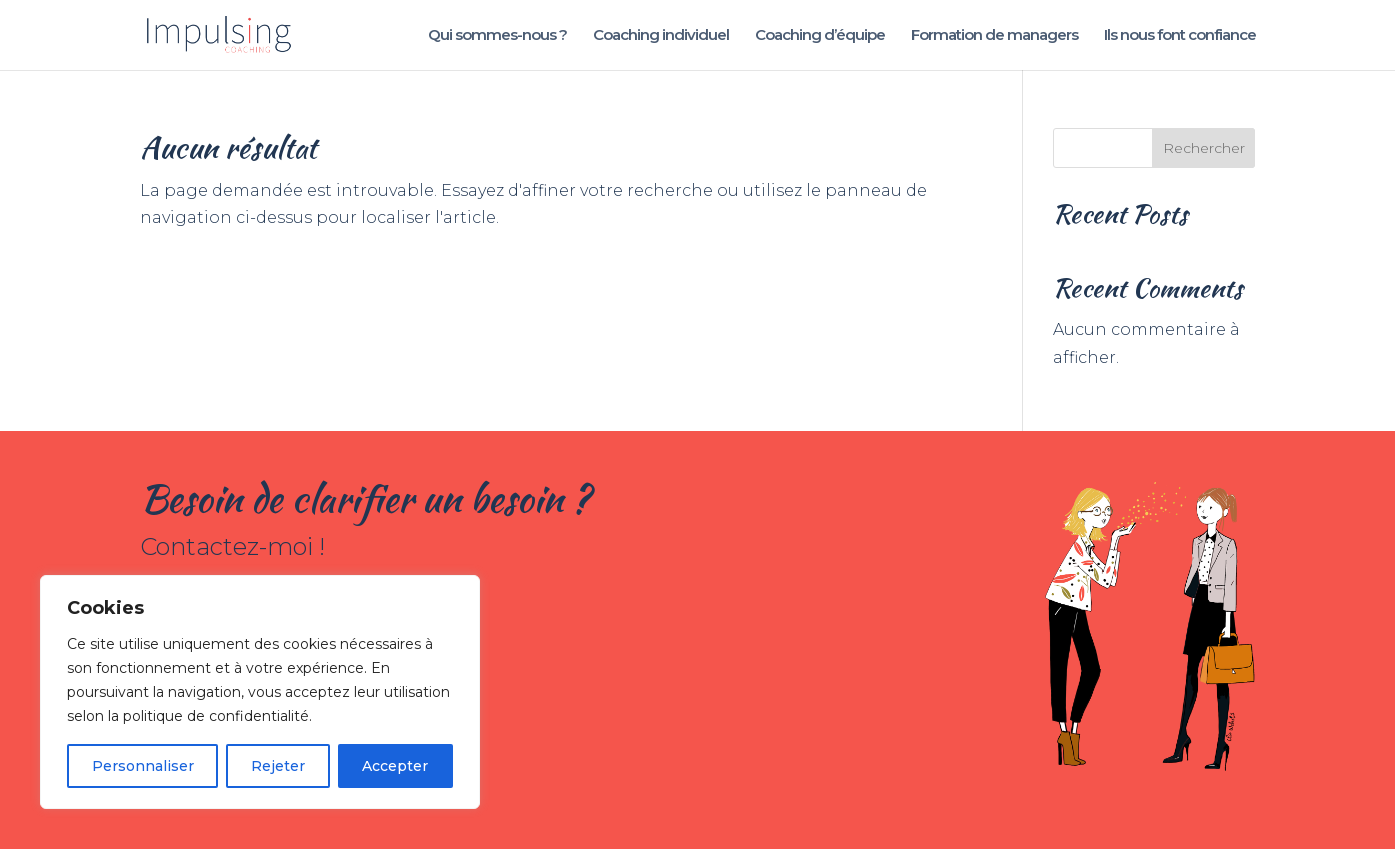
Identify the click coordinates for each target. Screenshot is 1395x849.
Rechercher (1204, 148)
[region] (260, 692)
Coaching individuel (661, 36)
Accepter (395, 766)
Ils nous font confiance (1180, 36)
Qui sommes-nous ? (497, 36)
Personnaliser (143, 766)
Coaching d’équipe (820, 36)
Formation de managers (994, 36)
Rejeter (278, 766)
